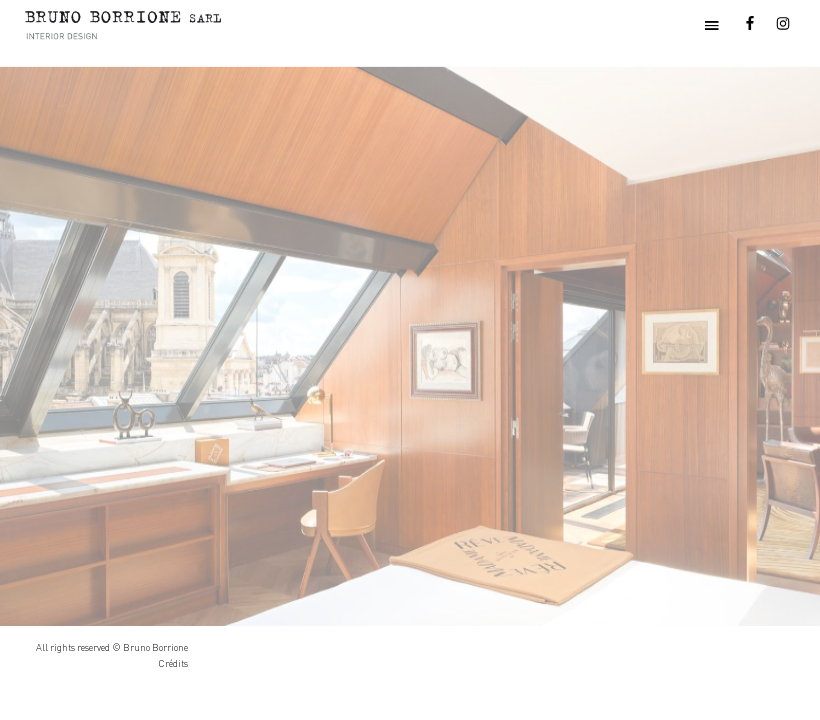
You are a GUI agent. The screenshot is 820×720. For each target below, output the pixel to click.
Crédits (173, 663)
